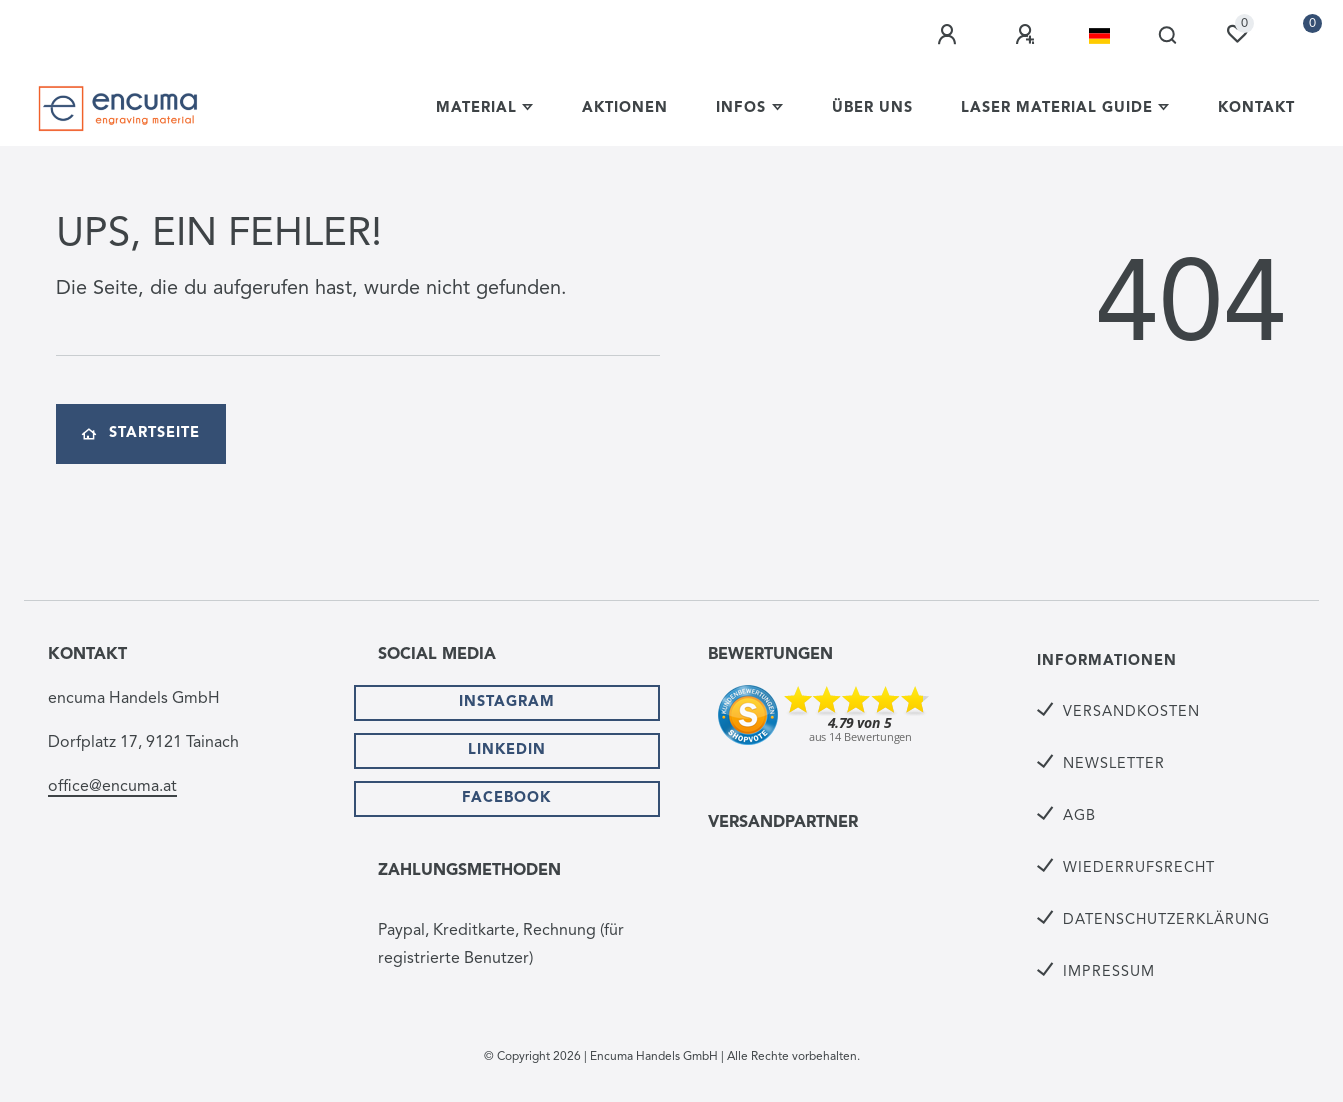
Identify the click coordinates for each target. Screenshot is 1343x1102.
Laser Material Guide (1057, 108)
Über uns (872, 108)
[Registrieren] (1028, 35)
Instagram (507, 702)
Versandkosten (1131, 712)
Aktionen (625, 108)
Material (476, 108)
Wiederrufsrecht (1139, 868)
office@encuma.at (112, 787)
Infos (741, 108)
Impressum (1109, 972)
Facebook (506, 798)
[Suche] (1168, 36)
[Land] (1099, 36)
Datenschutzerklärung (1166, 920)
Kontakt (1256, 108)
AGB (1079, 816)
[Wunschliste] (1237, 34)
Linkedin (507, 750)
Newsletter (1114, 764)
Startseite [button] (141, 434)
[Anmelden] (950, 35)
